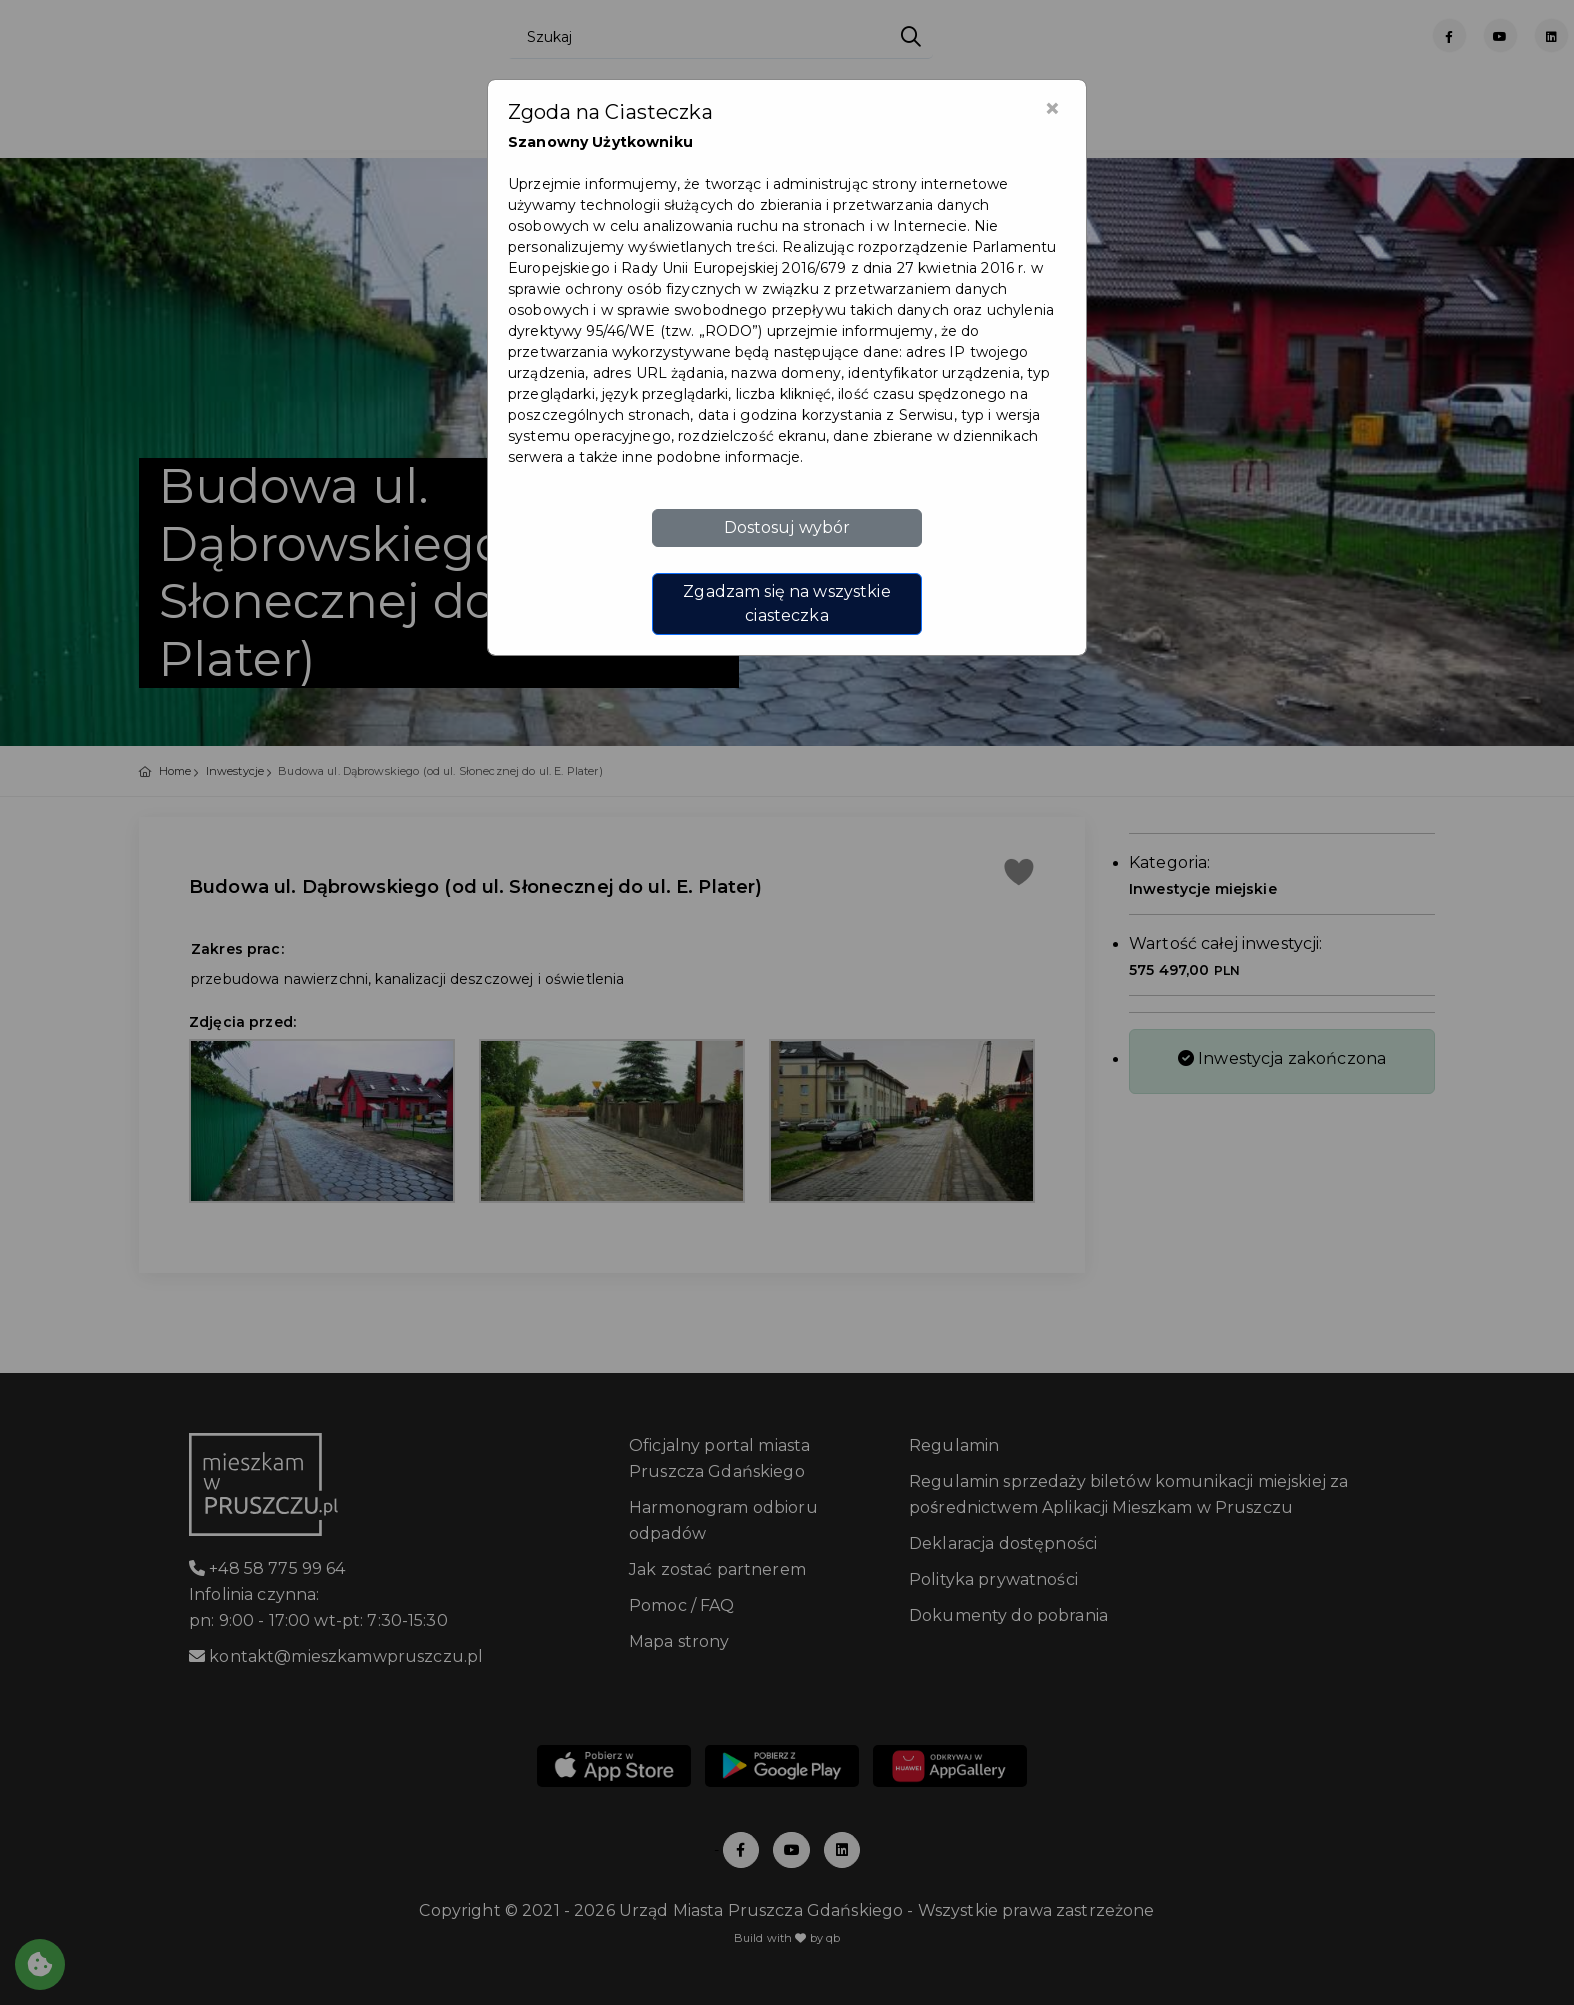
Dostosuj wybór (787, 527)
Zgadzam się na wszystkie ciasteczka (786, 603)
